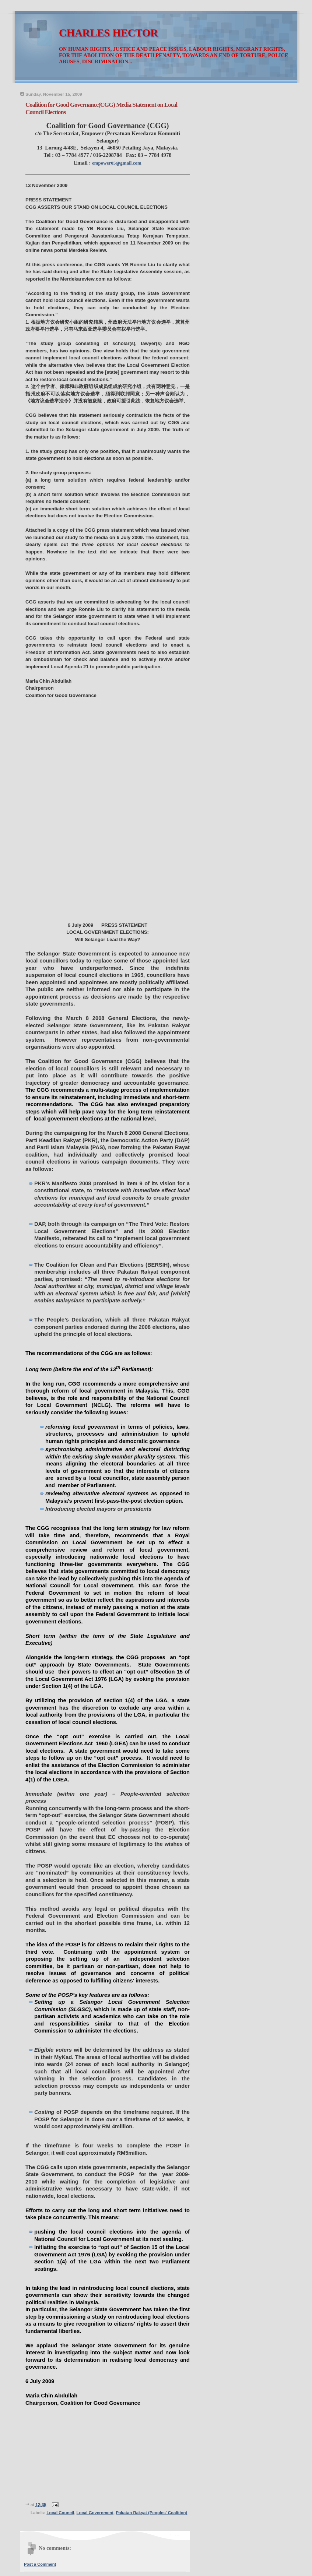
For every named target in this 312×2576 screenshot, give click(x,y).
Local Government (95, 2512)
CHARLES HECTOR (108, 33)
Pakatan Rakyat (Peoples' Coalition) (151, 2512)
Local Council (60, 2512)
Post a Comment (40, 2564)
